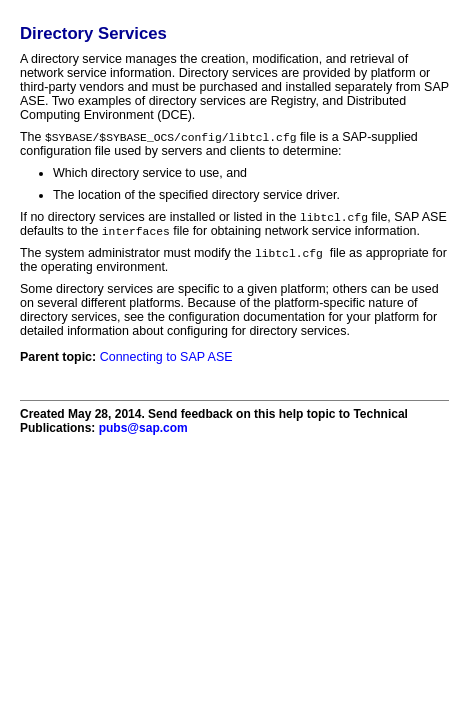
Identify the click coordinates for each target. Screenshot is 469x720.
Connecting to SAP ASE (166, 361)
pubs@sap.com (143, 432)
